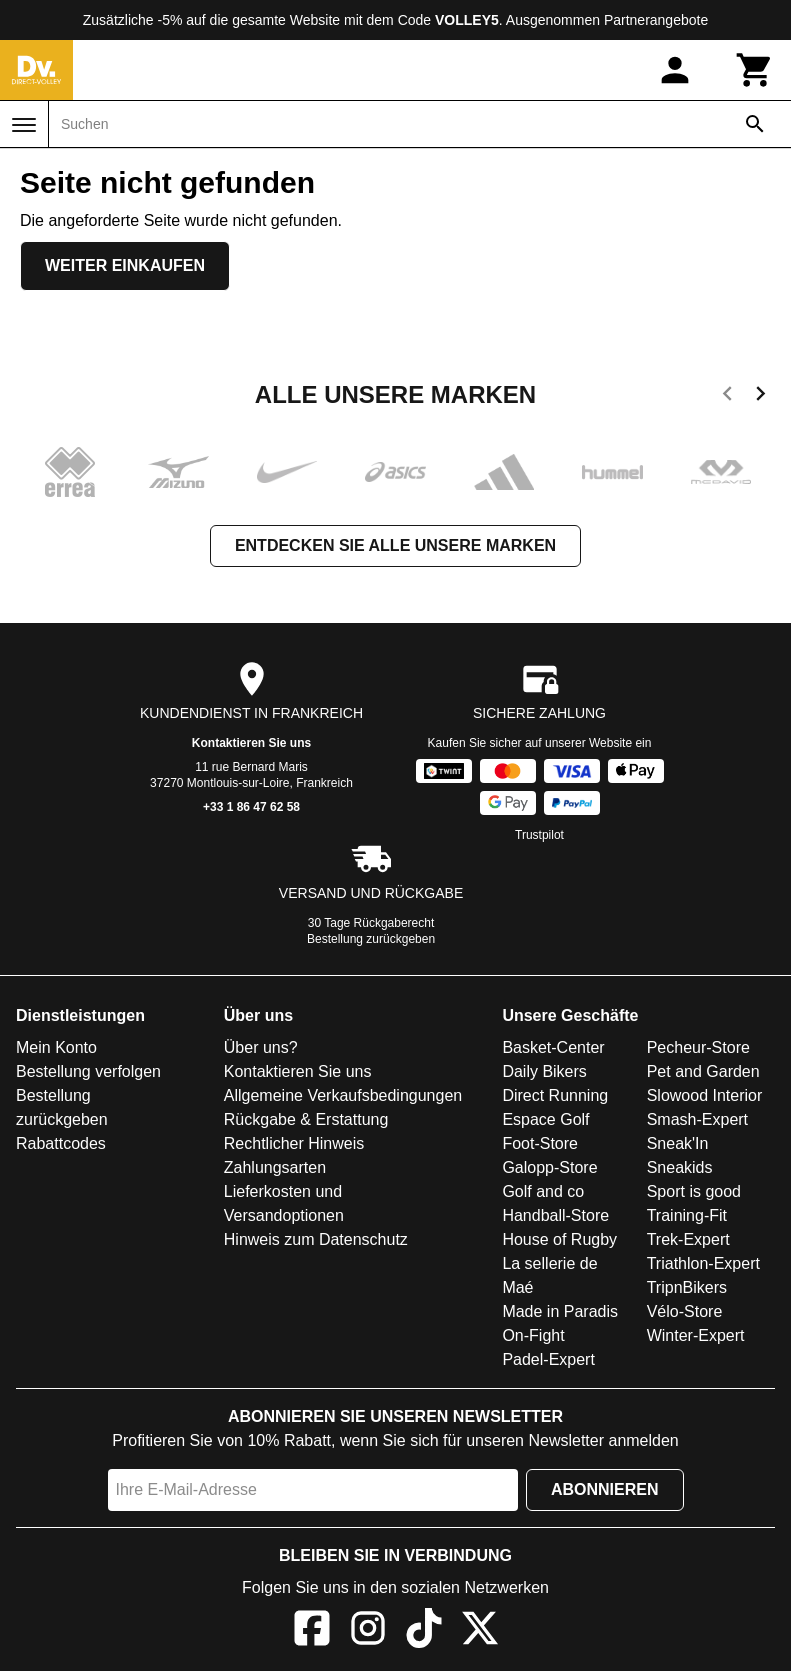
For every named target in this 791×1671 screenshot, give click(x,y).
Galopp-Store (549, 1167)
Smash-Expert (697, 1119)
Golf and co (543, 1191)
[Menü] (24, 125)
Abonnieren (605, 1489)
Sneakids (680, 1167)
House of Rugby (559, 1239)
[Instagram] (368, 1631)
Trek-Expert (688, 1239)
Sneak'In (678, 1143)
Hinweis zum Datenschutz (316, 1239)
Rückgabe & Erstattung (306, 1119)
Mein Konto (56, 1047)
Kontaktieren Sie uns (251, 743)
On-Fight (533, 1335)
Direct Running (555, 1095)
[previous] (727, 397)
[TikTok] (424, 1631)
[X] (480, 1631)
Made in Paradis (560, 1311)
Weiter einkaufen (125, 265)
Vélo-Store (685, 1311)
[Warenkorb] (755, 70)
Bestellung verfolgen (88, 1071)
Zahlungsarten (275, 1167)
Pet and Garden (703, 1071)
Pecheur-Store (698, 1047)
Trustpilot (539, 835)
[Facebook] (312, 1631)
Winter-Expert (696, 1335)
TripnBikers (687, 1287)
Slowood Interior (705, 1095)
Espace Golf (545, 1119)
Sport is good (694, 1191)
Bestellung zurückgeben (371, 939)
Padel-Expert (548, 1359)
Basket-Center (553, 1047)
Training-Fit (687, 1215)
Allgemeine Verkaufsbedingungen (343, 1095)
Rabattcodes (61, 1143)
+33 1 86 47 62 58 (251, 807)
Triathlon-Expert (703, 1263)
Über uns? (261, 1047)
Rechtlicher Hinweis (294, 1143)
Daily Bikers (544, 1071)
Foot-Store (540, 1143)
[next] (760, 397)
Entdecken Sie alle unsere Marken (395, 545)
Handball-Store (555, 1215)
